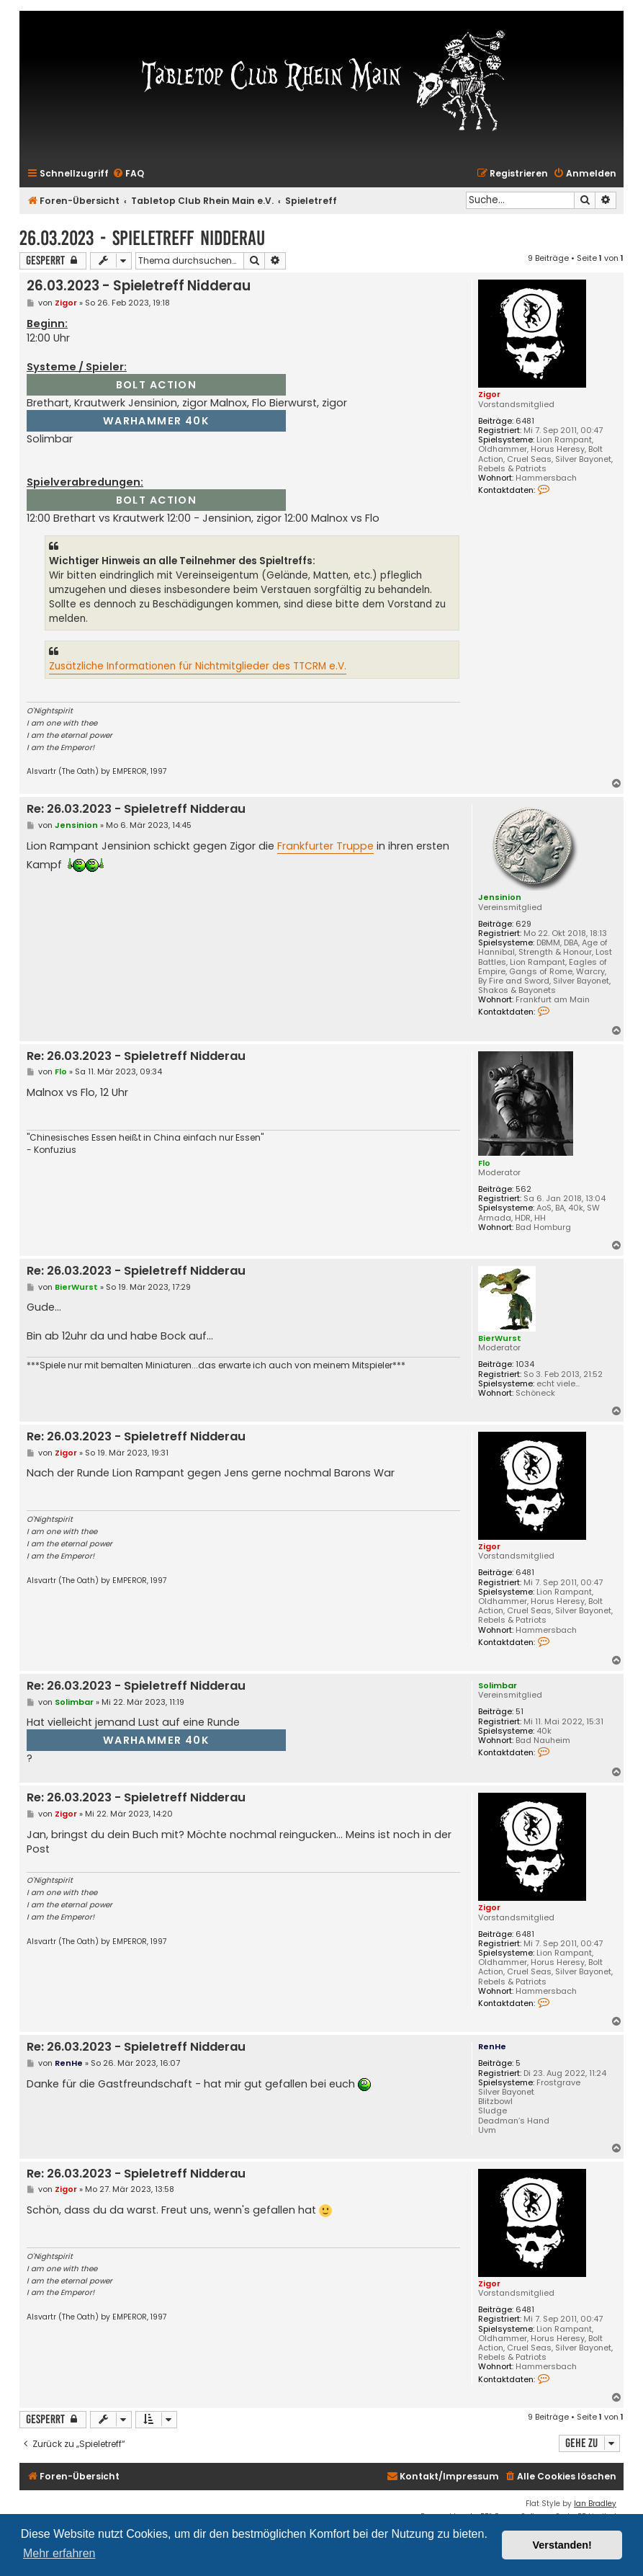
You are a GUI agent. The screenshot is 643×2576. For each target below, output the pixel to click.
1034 (525, 1364)
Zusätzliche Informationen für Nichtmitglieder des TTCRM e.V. (197, 666)
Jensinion (499, 897)
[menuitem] (128, 174)
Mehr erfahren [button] (59, 2553)
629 (523, 924)
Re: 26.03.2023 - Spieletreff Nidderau (136, 809)
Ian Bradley (595, 2503)
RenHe (492, 2046)
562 (523, 1189)
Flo (484, 1163)
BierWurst (499, 1338)
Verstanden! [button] (562, 2545)
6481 (525, 421)
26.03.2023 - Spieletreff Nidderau (142, 238)
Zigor (489, 394)
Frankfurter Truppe (325, 846)
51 (519, 1711)
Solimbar (497, 1685)
